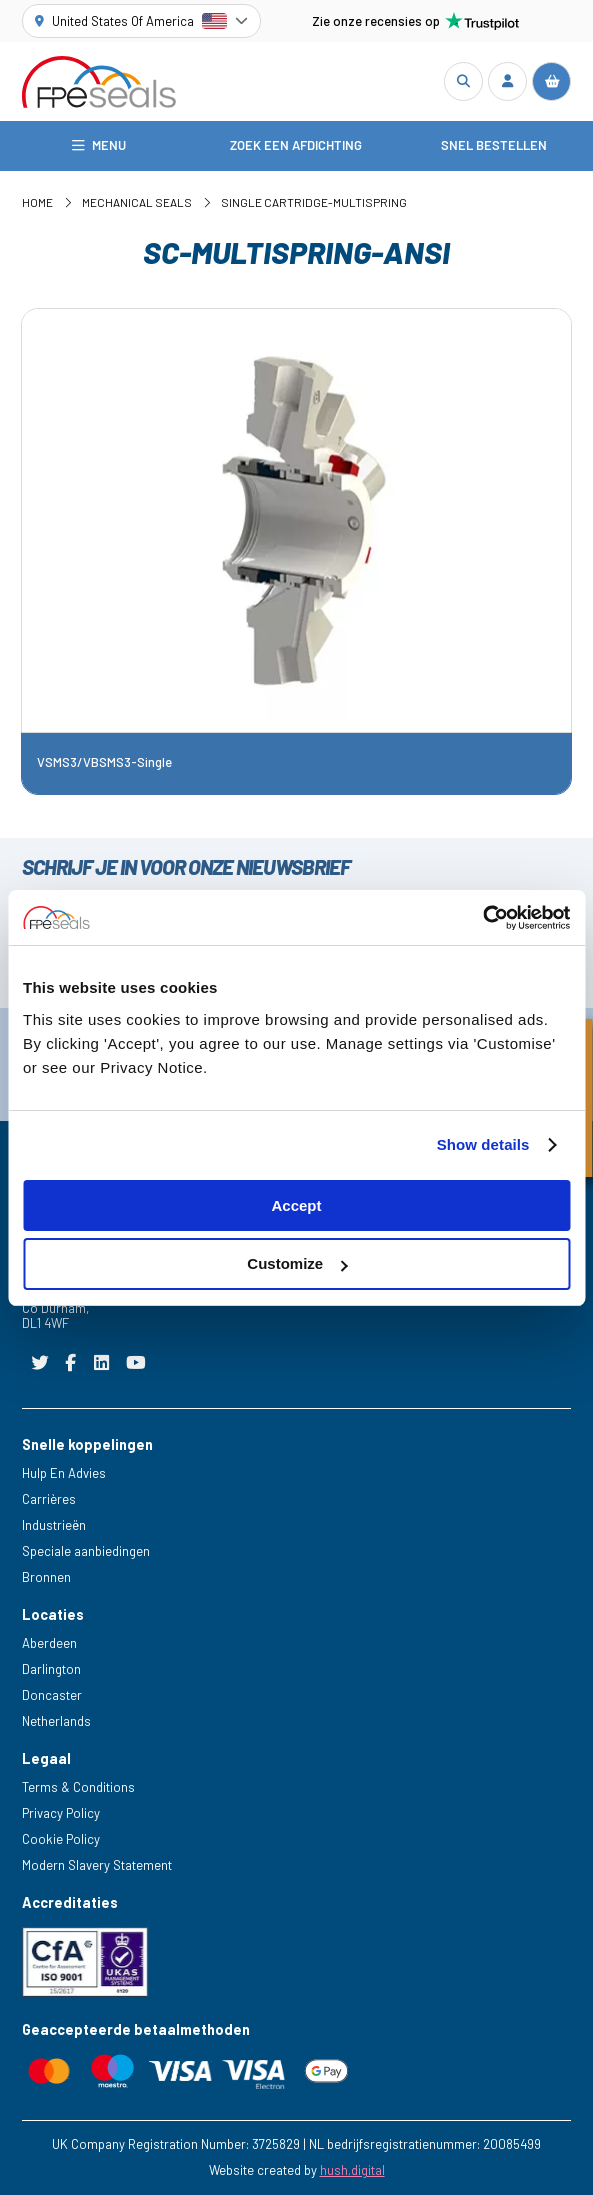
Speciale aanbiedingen (86, 1551)
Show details (483, 1144)
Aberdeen (49, 1643)
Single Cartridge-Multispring (314, 202)
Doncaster (52, 1695)
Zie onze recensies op (416, 21)
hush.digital (352, 2170)
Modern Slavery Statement (97, 1865)
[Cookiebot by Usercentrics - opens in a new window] (482, 918)
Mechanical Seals (137, 202)
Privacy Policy (61, 1813)
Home (37, 202)
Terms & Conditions (78, 1787)
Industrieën (54, 1525)
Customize (297, 1263)
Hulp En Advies (64, 1473)
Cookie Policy (61, 1839)
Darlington (51, 1669)
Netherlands (56, 1721)
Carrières (49, 1499)
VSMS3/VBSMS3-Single (104, 762)
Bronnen (46, 1577)
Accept (296, 1205)
